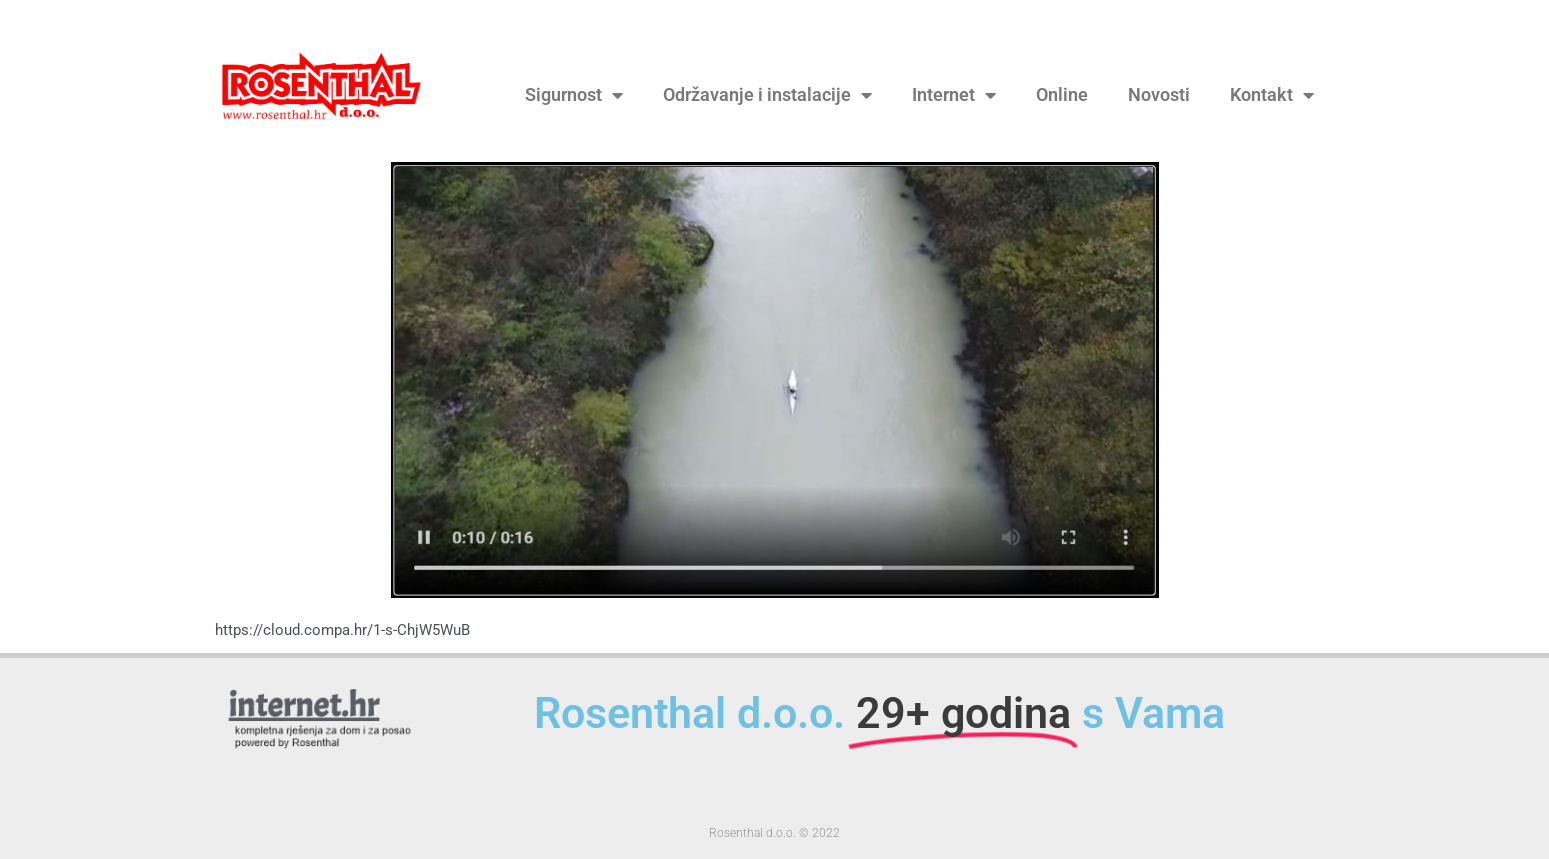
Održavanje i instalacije (767, 95)
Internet (954, 95)
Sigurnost (574, 95)
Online (1062, 95)
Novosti (1159, 95)
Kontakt (1272, 95)
